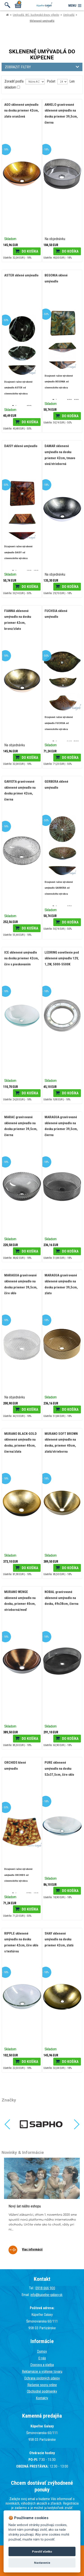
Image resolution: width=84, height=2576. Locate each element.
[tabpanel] (42, 2209)
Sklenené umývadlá (42, 21)
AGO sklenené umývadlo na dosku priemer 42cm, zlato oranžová (21, 110)
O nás (42, 2358)
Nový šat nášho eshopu (25, 2206)
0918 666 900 (45, 2288)
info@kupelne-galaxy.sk (46, 2295)
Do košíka (30, 251)
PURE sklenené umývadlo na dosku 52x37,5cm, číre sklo (59, 1768)
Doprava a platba (42, 2365)
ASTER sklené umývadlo (21, 275)
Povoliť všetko (42, 2551)
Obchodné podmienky (42, 2391)
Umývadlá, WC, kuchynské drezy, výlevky (36, 15)
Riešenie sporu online (42, 2385)
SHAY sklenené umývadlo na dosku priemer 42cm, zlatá (59, 1939)
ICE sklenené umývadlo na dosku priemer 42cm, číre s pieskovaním (21, 958)
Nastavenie (42, 2562)
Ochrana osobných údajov (42, 2378)
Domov (42, 2351)
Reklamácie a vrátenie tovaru (42, 2371)
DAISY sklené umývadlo (20, 446)
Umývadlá (68, 15)
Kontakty (42, 2398)
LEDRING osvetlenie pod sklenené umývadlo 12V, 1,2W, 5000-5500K (62, 958)
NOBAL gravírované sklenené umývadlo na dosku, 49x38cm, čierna (61, 1598)
